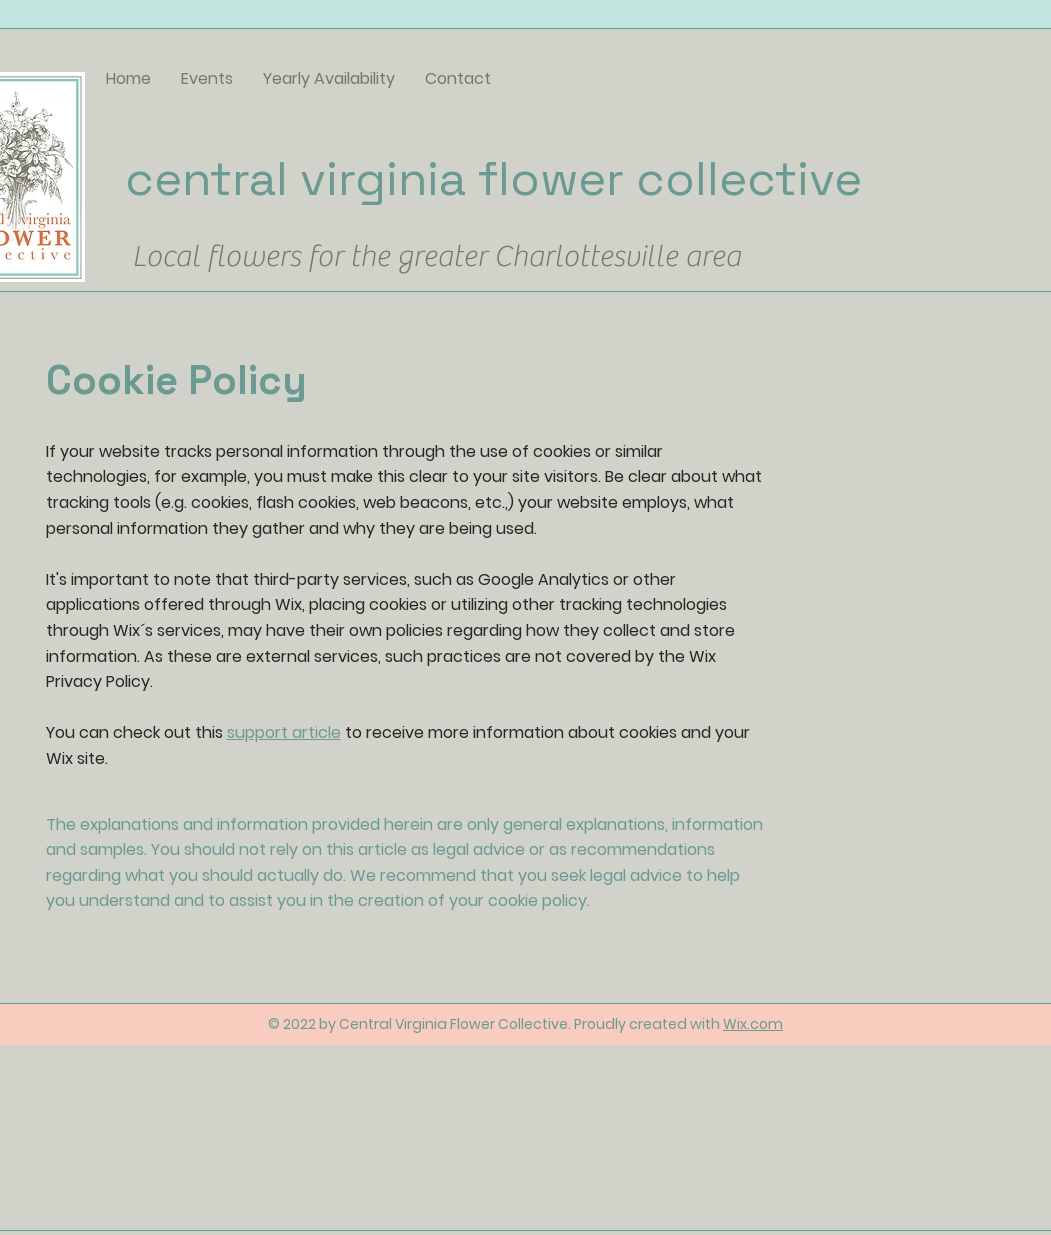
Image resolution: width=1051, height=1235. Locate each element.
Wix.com (753, 1024)
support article (284, 732)
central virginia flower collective (493, 178)
